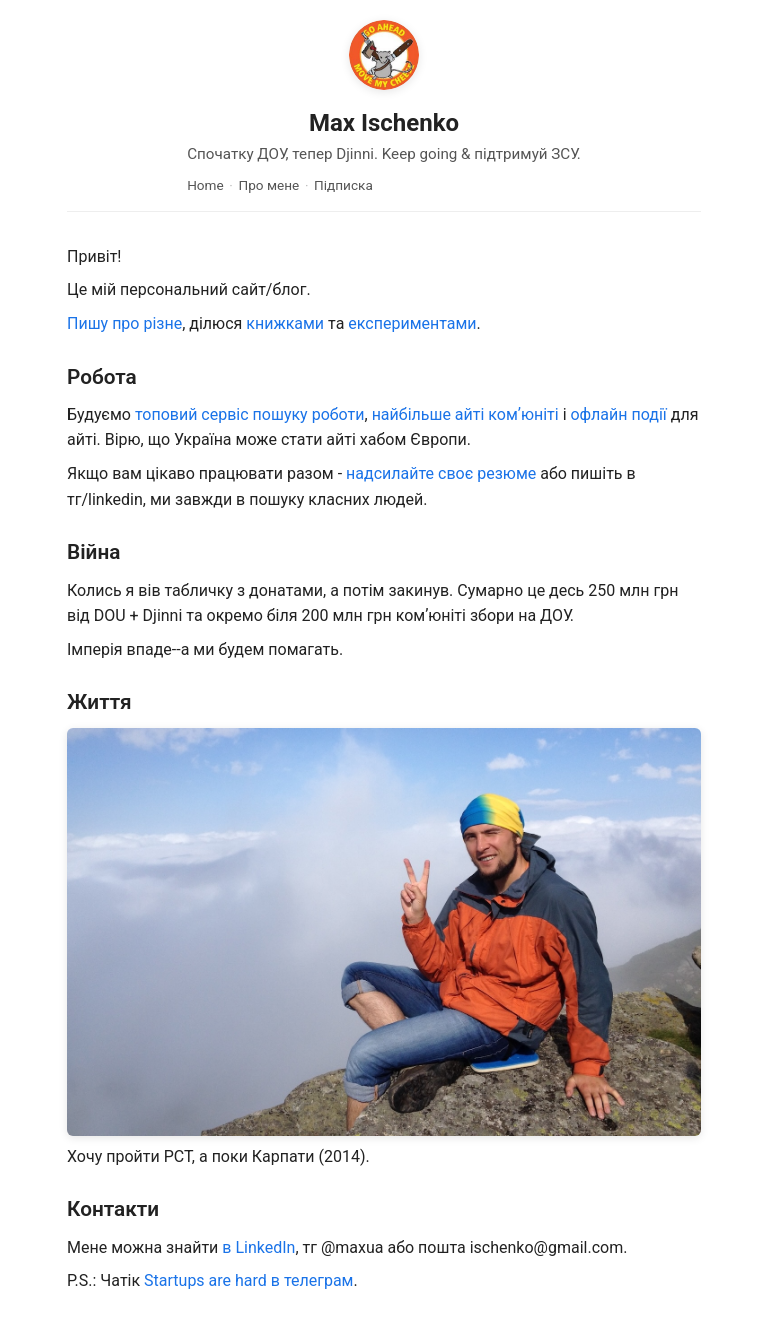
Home (205, 185)
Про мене (269, 185)
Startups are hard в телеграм (248, 1280)
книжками (285, 323)
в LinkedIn (258, 1247)
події (649, 414)
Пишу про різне (124, 323)
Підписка (343, 185)
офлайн (598, 414)
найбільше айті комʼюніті (465, 414)
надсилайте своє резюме (441, 473)
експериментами (412, 323)
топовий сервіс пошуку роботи (250, 414)
